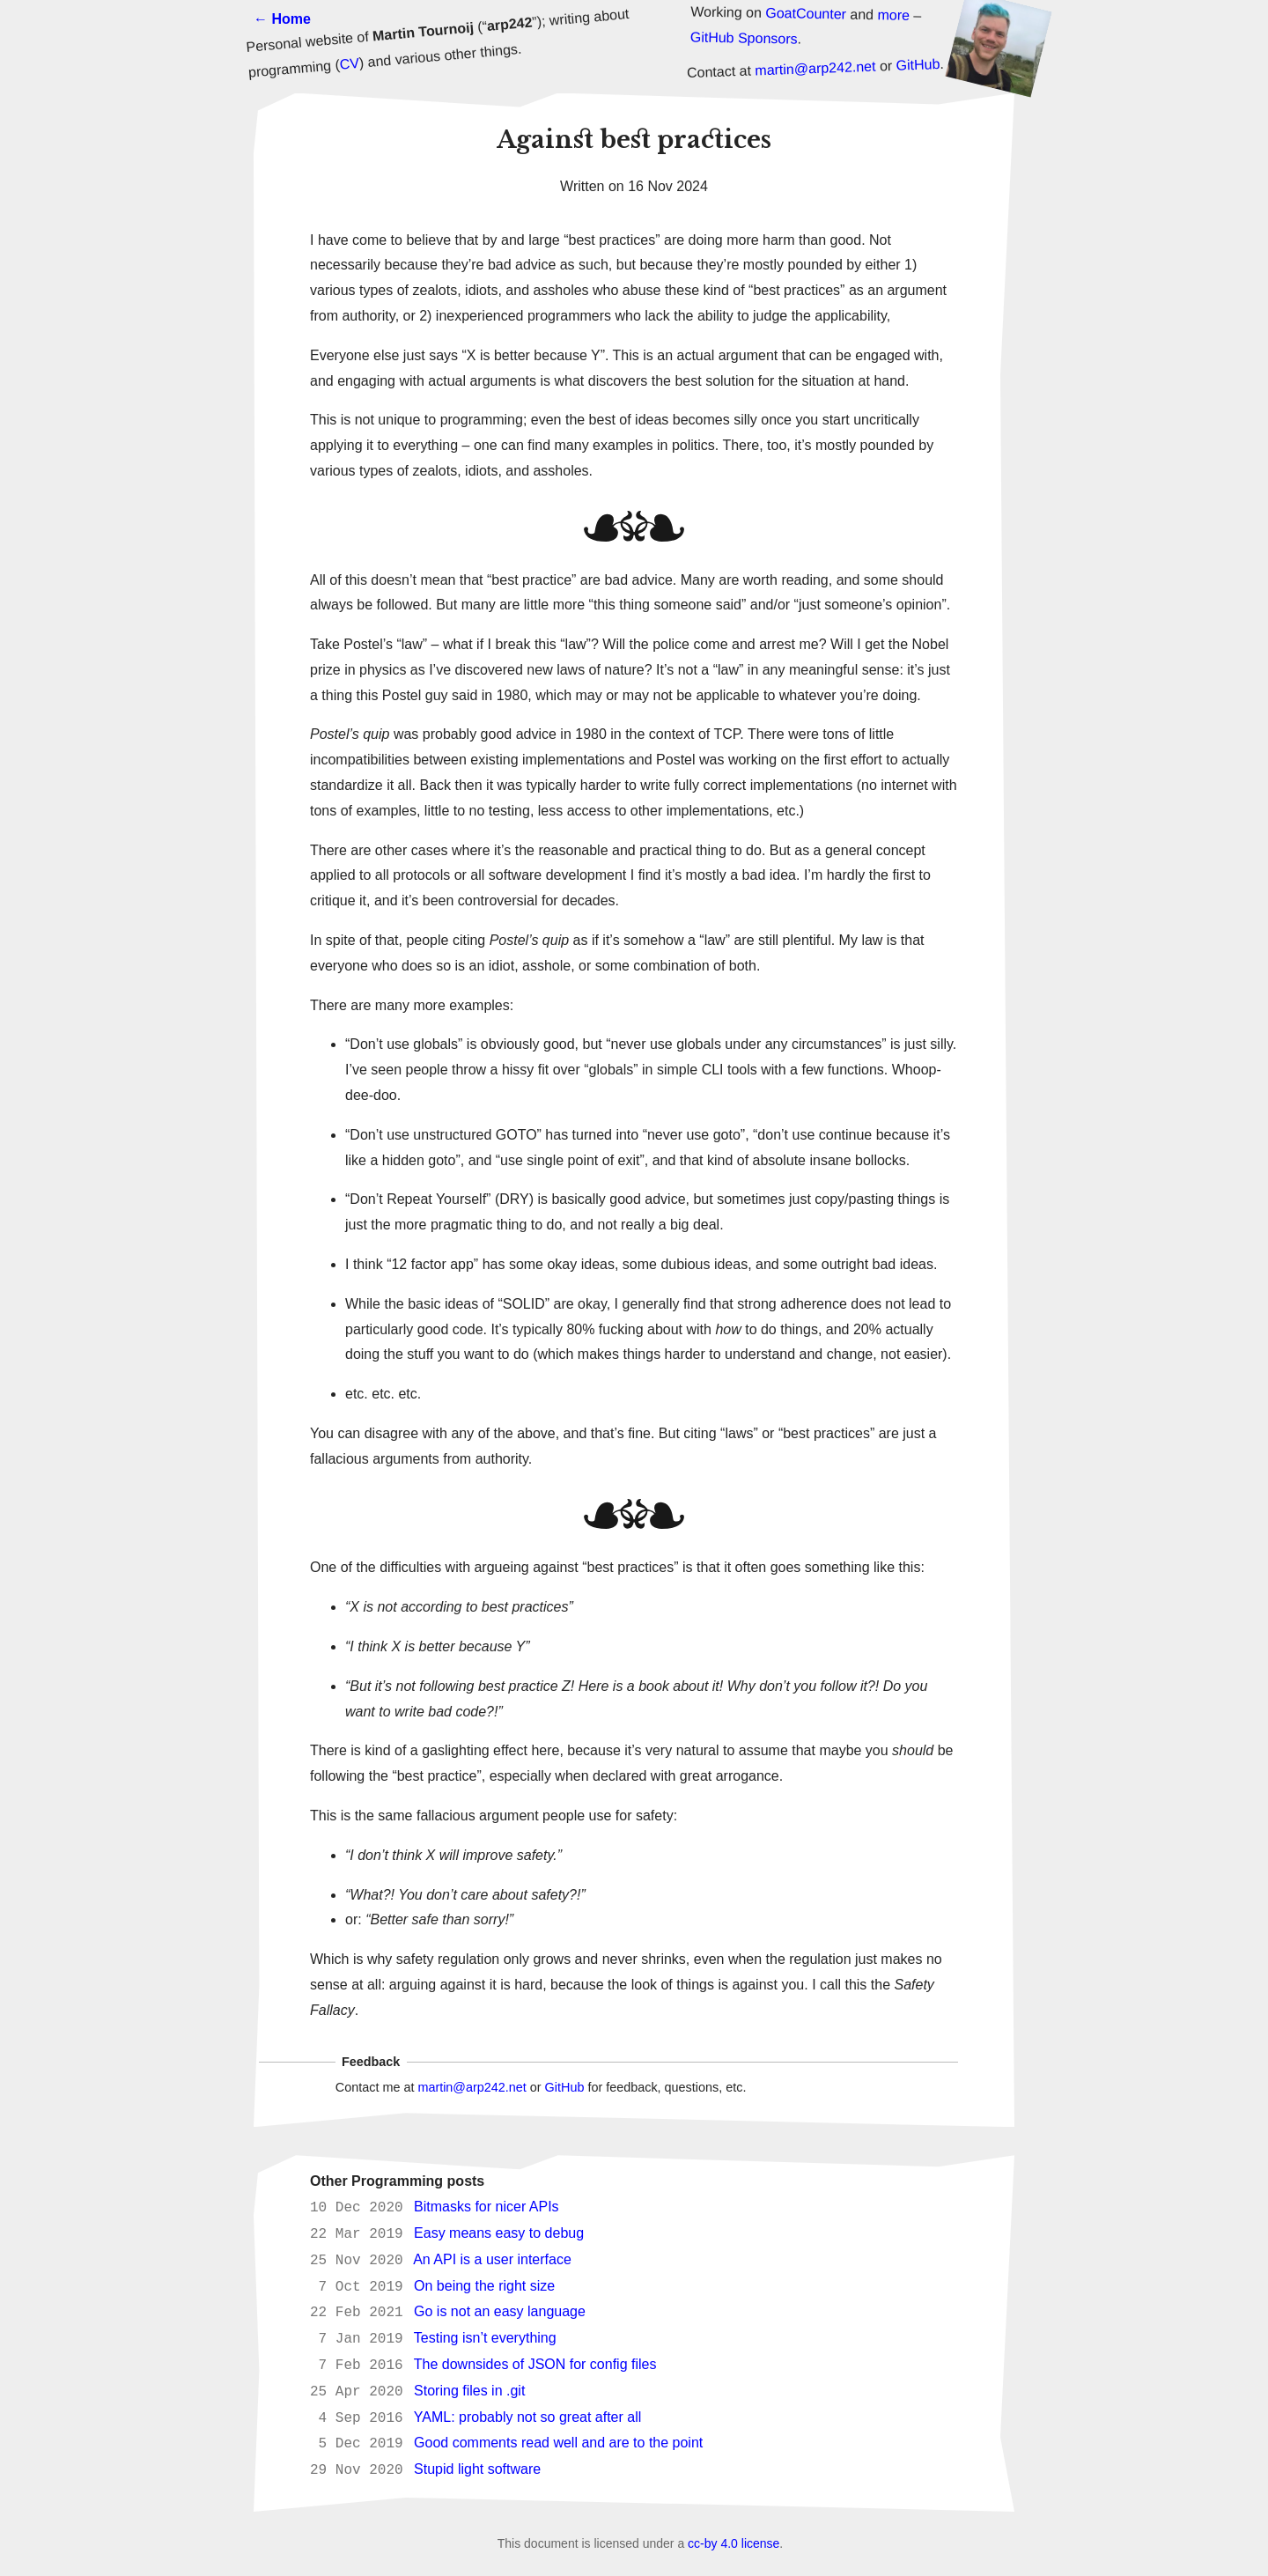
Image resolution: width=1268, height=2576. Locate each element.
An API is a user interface (492, 2260)
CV (349, 63)
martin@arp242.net (815, 68)
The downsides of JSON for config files (535, 2365)
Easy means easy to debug (499, 2233)
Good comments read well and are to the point (558, 2443)
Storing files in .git (469, 2391)
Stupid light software (477, 2469)
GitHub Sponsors (744, 37)
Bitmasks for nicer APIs (486, 2207)
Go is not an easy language (500, 2312)
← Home (282, 18)
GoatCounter (805, 13)
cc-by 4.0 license (733, 2543)
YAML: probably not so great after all (528, 2417)
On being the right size (484, 2286)
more (893, 15)
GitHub (918, 64)
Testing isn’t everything (485, 2338)
